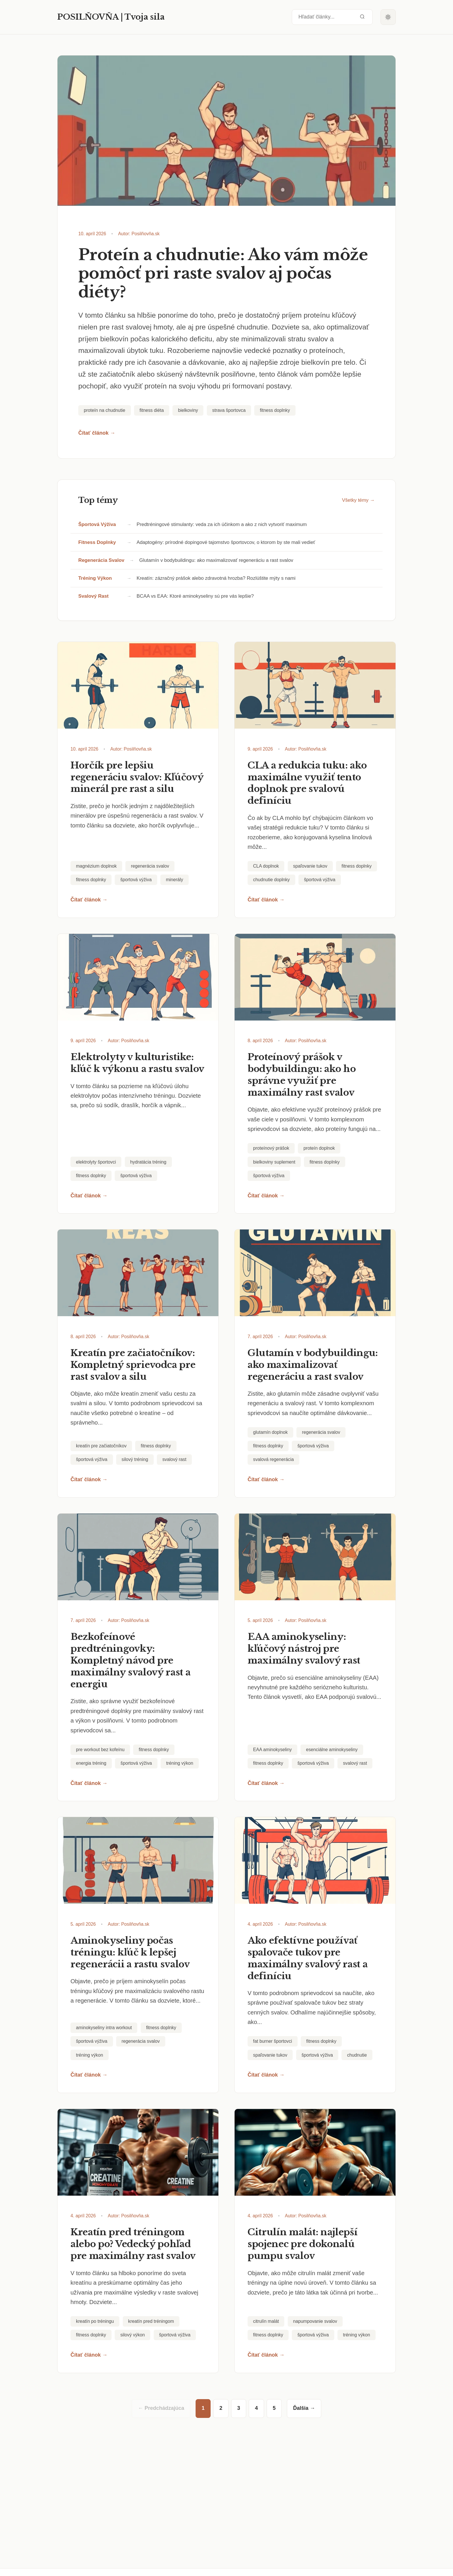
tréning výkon (95, 578)
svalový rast (93, 596)
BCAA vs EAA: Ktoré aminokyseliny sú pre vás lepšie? (195, 596)
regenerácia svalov (101, 560)
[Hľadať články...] (332, 17)
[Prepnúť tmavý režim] (388, 17)
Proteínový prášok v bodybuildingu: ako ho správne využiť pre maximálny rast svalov (302, 1074)
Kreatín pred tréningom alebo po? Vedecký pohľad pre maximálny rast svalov (133, 2244)
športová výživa (97, 524)
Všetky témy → (358, 500)
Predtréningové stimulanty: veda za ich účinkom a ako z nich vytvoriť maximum (222, 524)
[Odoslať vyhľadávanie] (362, 17)
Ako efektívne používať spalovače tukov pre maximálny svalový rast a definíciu (307, 1958)
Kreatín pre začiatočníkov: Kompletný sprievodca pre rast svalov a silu (132, 1364)
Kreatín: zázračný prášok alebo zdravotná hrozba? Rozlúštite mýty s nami (216, 578)
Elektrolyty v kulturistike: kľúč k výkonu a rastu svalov (137, 1063)
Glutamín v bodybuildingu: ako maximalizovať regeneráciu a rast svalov (216, 560)
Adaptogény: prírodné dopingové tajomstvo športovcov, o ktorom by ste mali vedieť (226, 542)
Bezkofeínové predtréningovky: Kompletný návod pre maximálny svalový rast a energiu (130, 1660)
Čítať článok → (96, 433)
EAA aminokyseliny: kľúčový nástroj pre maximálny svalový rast (304, 1648)
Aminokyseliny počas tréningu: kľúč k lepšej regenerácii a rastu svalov (130, 1952)
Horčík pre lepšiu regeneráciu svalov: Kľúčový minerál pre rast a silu (136, 777)
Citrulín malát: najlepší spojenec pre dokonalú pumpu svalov (302, 2244)
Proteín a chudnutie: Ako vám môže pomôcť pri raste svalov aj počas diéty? (223, 273)
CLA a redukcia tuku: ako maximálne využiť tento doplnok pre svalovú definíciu (307, 783)
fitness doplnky (97, 542)
